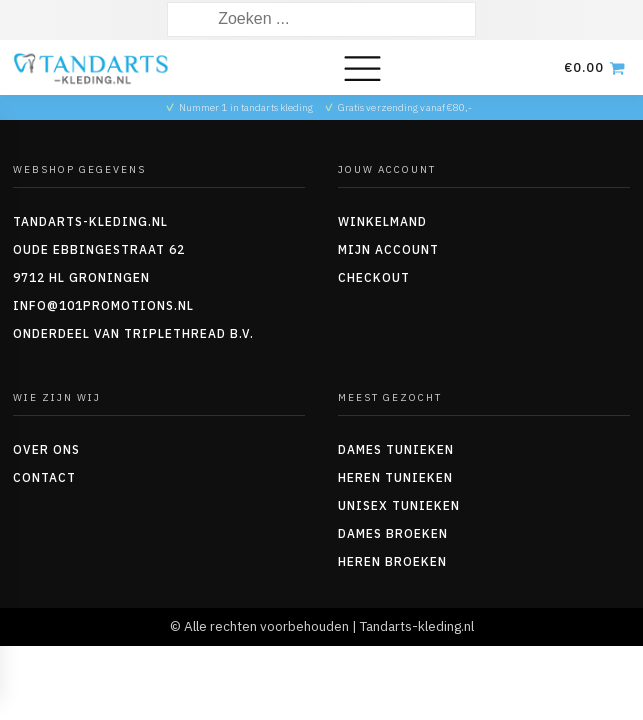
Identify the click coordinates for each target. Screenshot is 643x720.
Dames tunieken (396, 449)
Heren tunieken (395, 477)
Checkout (374, 277)
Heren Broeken (392, 561)
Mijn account (388, 249)
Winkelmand (382, 221)
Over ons (46, 449)
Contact (44, 477)
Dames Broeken (393, 533)
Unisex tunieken (399, 505)
